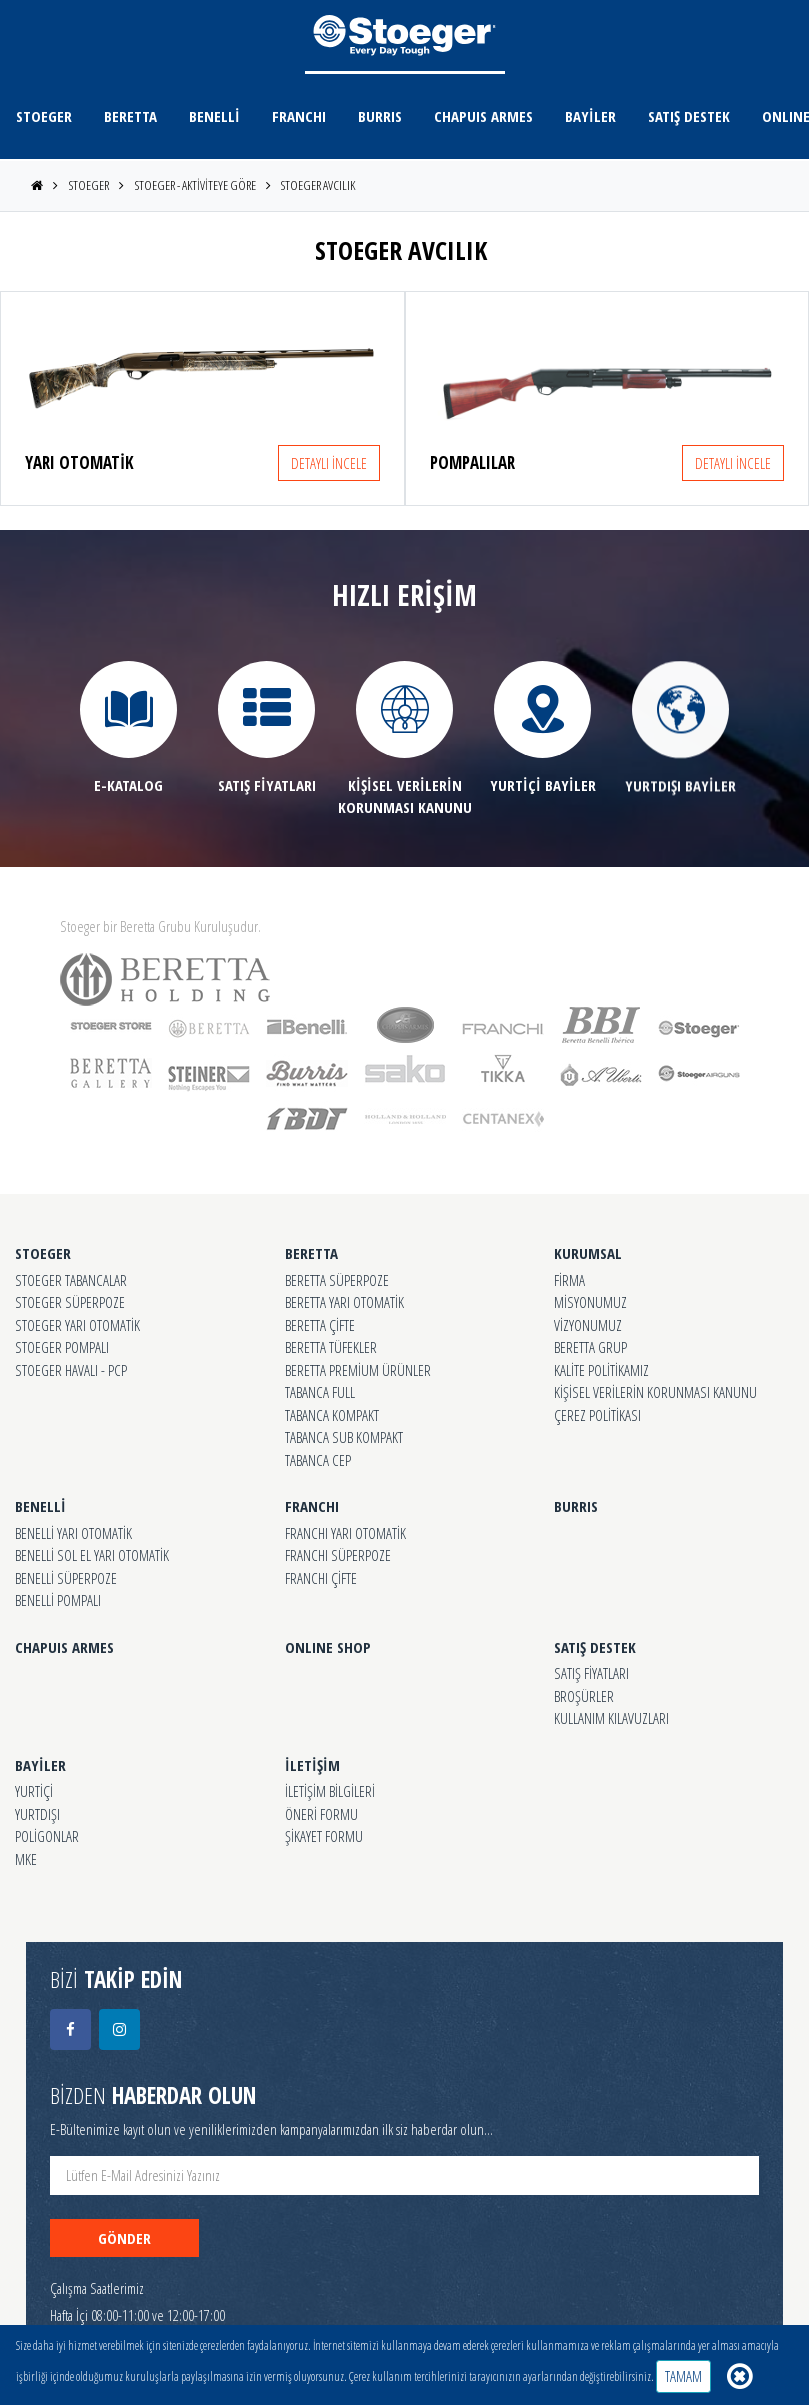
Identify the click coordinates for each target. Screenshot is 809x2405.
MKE (26, 1859)
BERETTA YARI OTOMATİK (344, 1302)
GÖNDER (124, 2238)
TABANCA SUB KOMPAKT (344, 1437)
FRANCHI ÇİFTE (321, 1578)
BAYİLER (590, 116)
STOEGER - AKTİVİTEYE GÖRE (195, 185)
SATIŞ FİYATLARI (591, 1673)
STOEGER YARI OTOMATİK (77, 1325)
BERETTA (130, 116)
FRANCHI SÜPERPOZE (338, 1555)
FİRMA (569, 1280)
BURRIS (380, 116)
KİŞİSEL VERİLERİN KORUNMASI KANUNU (655, 1392)
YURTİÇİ (34, 1791)
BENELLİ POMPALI (58, 1600)
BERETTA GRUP (590, 1347)
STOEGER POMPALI (62, 1347)
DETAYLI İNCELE (329, 463)
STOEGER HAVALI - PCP (71, 1370)
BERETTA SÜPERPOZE (337, 1280)
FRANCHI (299, 116)
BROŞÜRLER (584, 1696)
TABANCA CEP (318, 1460)
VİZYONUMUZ (588, 1325)
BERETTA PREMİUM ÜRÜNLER (358, 1370)
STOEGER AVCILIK (318, 185)
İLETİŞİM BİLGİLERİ (330, 1791)
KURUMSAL (588, 1253)
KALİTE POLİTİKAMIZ (601, 1370)
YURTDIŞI (37, 1814)
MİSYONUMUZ (590, 1302)
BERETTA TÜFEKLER (331, 1347)
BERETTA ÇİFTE (320, 1325)
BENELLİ (214, 116)
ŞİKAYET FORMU (324, 1836)
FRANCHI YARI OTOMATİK (345, 1533)
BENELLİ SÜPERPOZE (66, 1578)
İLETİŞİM (312, 1765)
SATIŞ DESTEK (689, 116)
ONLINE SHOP (328, 1647)
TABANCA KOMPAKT (332, 1415)
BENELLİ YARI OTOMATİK (73, 1533)
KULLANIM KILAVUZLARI (611, 1718)
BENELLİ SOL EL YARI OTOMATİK (92, 1555)
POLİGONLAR (47, 1836)
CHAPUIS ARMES (483, 116)
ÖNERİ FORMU (321, 1814)
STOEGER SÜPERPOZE (70, 1302)
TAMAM (683, 2376)
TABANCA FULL (320, 1392)
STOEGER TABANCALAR (71, 1280)
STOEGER (44, 116)
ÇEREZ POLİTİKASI (597, 1415)
